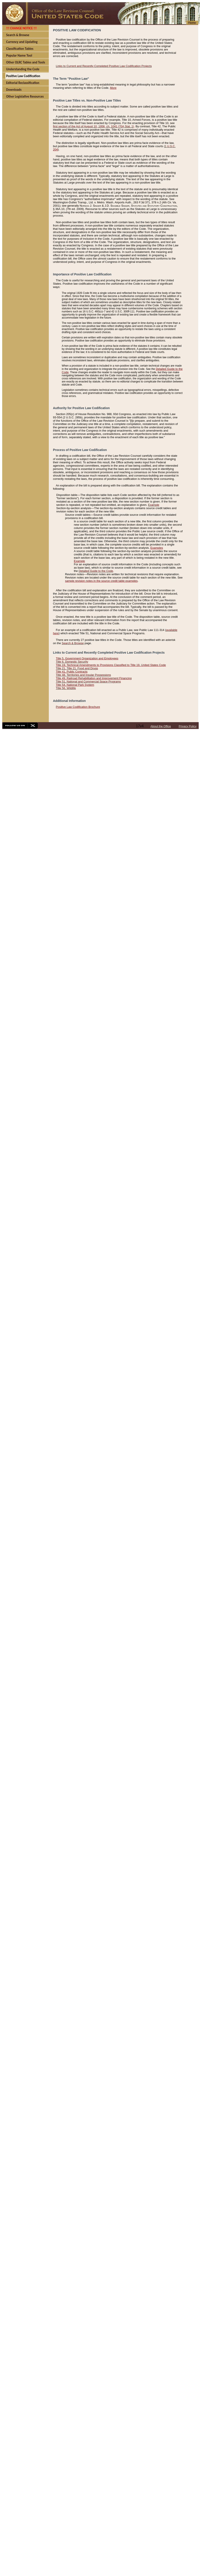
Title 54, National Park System (75, 684)
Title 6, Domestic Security (72, 661)
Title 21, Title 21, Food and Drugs (77, 668)
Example (153, 504)
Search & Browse (73, 643)
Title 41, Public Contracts (71, 671)
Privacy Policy (187, 726)
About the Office (161, 726)
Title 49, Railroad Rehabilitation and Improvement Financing (94, 678)
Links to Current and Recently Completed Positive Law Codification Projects (104, 66)
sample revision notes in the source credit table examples (101, 580)
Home (192, 23)
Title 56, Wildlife (66, 688)
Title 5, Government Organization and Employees (87, 658)
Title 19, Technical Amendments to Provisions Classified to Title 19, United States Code (111, 665)
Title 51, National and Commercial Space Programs (88, 681)
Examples (156, 547)
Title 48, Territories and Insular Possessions (83, 675)
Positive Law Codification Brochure (78, 706)
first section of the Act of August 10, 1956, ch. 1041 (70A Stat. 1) (93, 126)
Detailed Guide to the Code (96, 571)
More (113, 87)
